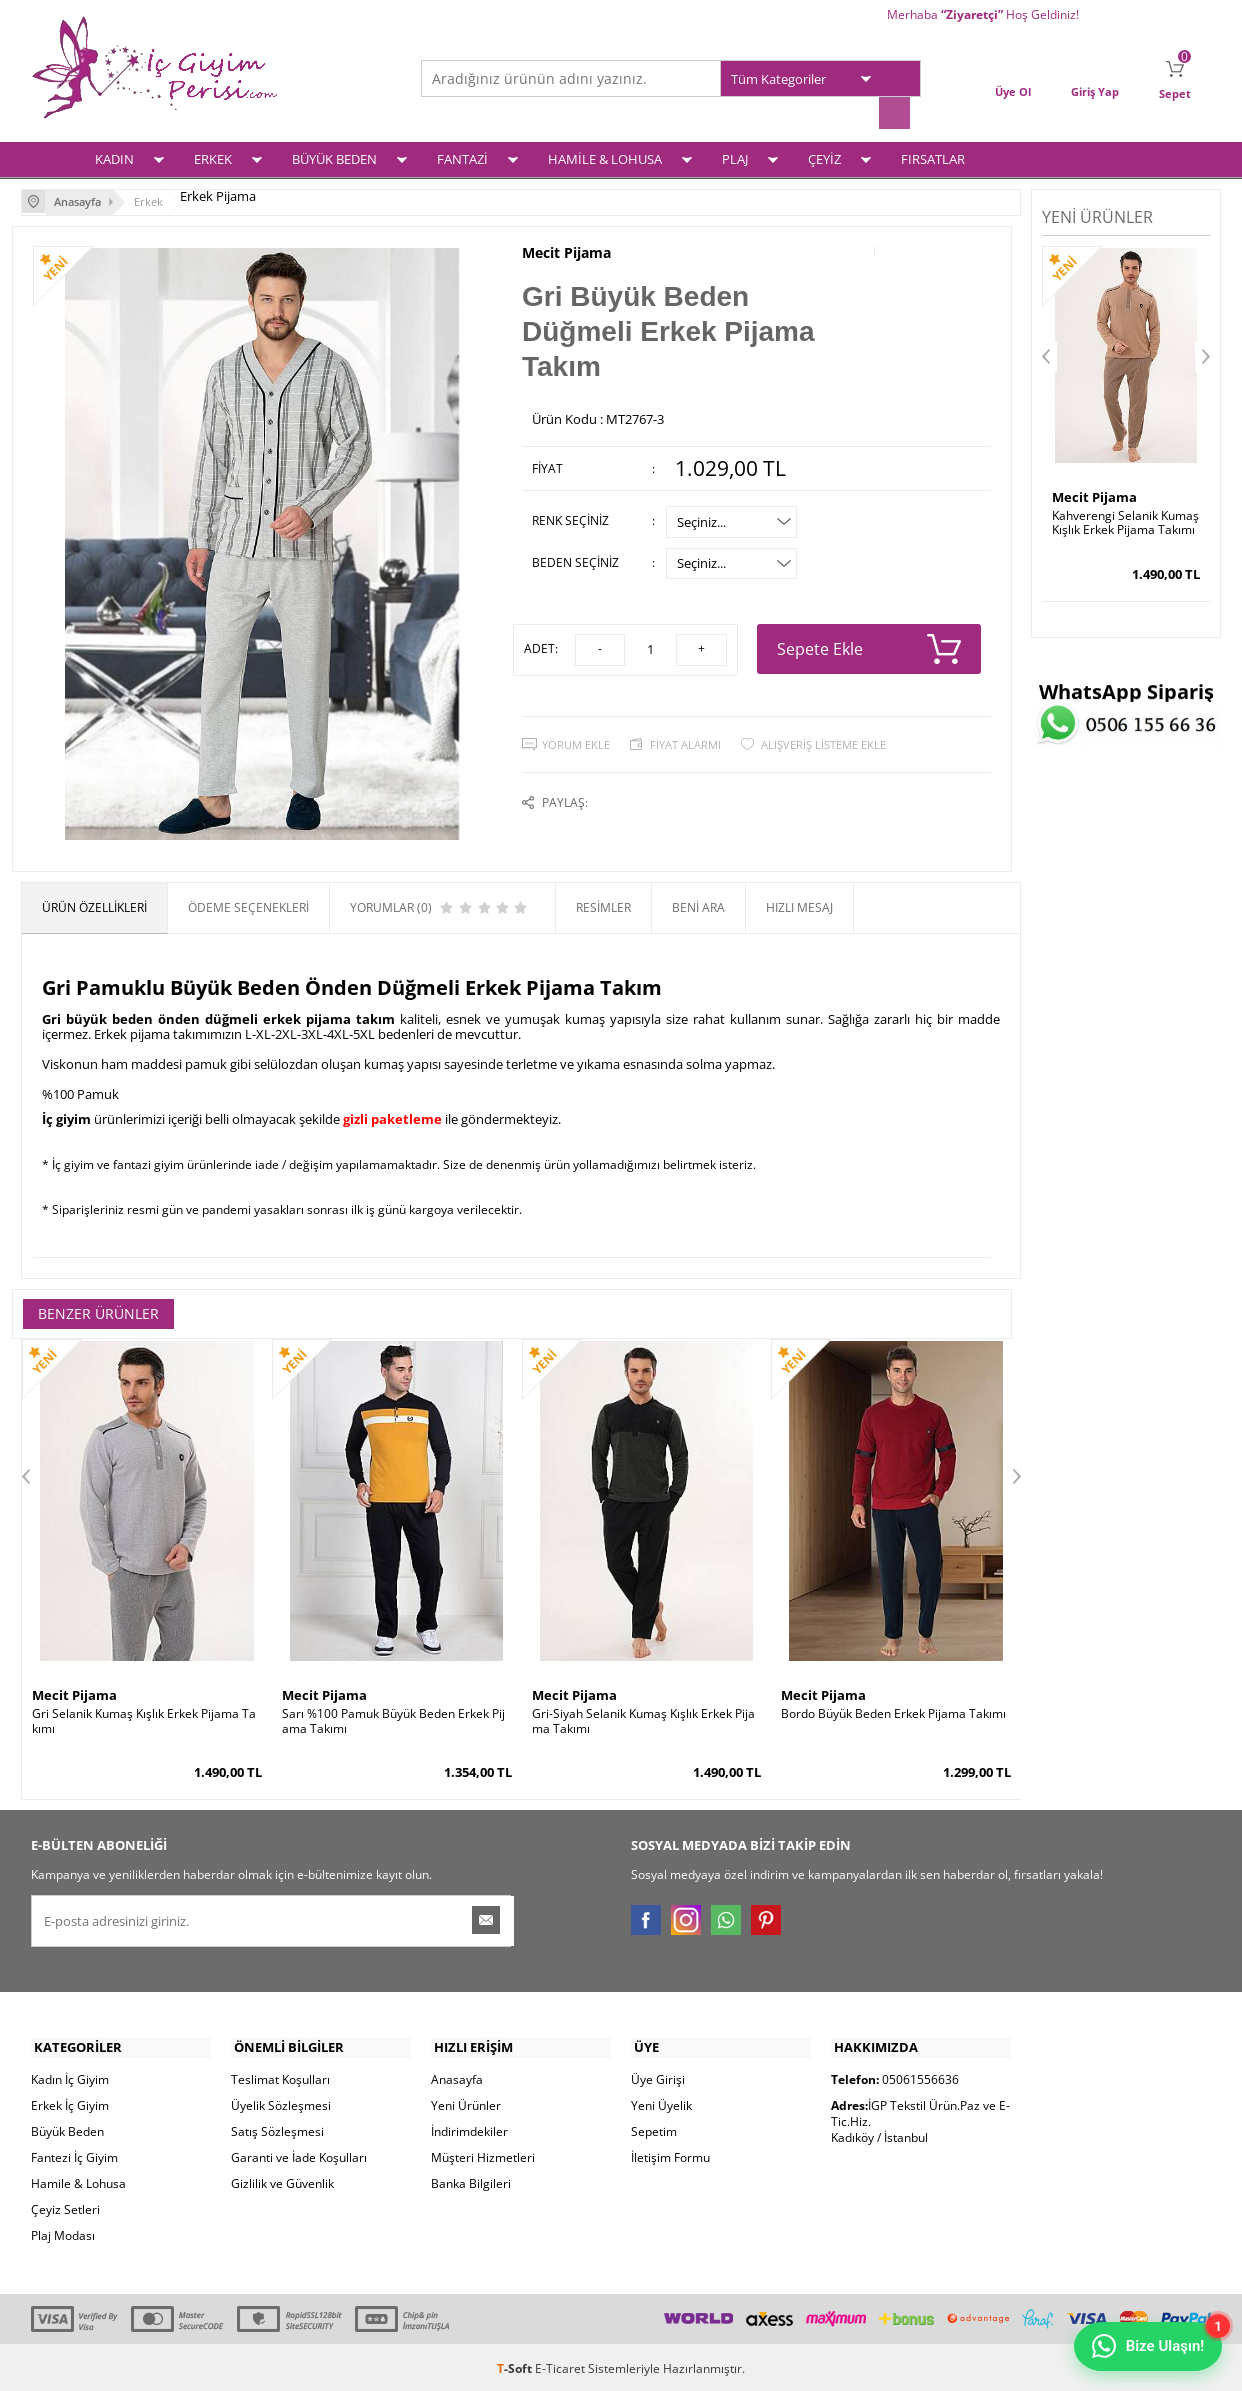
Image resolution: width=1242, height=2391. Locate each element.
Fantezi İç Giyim (74, 2154)
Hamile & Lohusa (78, 2180)
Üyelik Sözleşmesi (281, 2102)
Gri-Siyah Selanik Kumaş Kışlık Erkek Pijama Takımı (643, 1718)
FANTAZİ (462, 157)
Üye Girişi (658, 2076)
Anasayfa (457, 2076)
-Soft (516, 2365)
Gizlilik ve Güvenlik (282, 2180)
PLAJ (735, 157)
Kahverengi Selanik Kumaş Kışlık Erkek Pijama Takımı (1125, 520)
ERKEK (213, 157)
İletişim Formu (670, 2154)
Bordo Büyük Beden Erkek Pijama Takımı (893, 1711)
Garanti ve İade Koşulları (299, 2154)
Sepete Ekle (869, 642)
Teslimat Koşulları (280, 2076)
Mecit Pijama (566, 249)
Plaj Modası (63, 2232)
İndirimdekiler (469, 2128)
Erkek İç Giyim (70, 2102)
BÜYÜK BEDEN (334, 157)
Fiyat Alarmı (685, 735)
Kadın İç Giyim (70, 2076)
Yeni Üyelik (661, 2102)
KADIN (114, 157)
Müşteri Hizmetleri (483, 2154)
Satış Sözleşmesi (277, 2128)
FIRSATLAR (933, 157)
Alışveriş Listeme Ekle (823, 735)
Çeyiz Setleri (65, 2206)
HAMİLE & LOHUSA (605, 157)
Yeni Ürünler (466, 2102)
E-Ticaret (560, 2365)
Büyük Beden (67, 2128)
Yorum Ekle (576, 735)
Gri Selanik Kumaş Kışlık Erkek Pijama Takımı (144, 1718)
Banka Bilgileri (471, 2180)
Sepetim (654, 2128)
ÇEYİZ (824, 157)
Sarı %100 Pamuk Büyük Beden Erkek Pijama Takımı (393, 1718)
